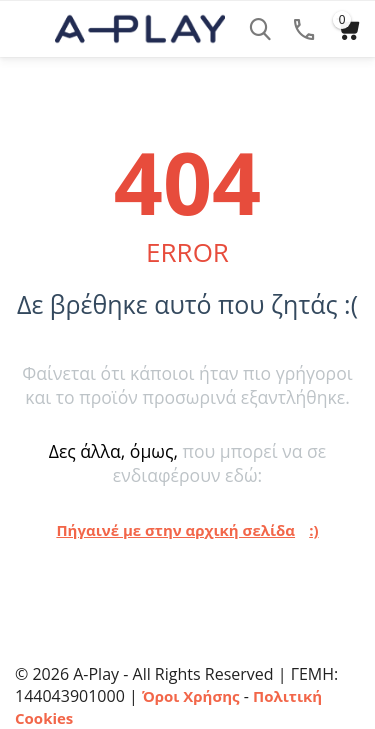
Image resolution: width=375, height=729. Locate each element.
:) (313, 530)
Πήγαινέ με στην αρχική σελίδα (175, 530)
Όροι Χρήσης (191, 696)
